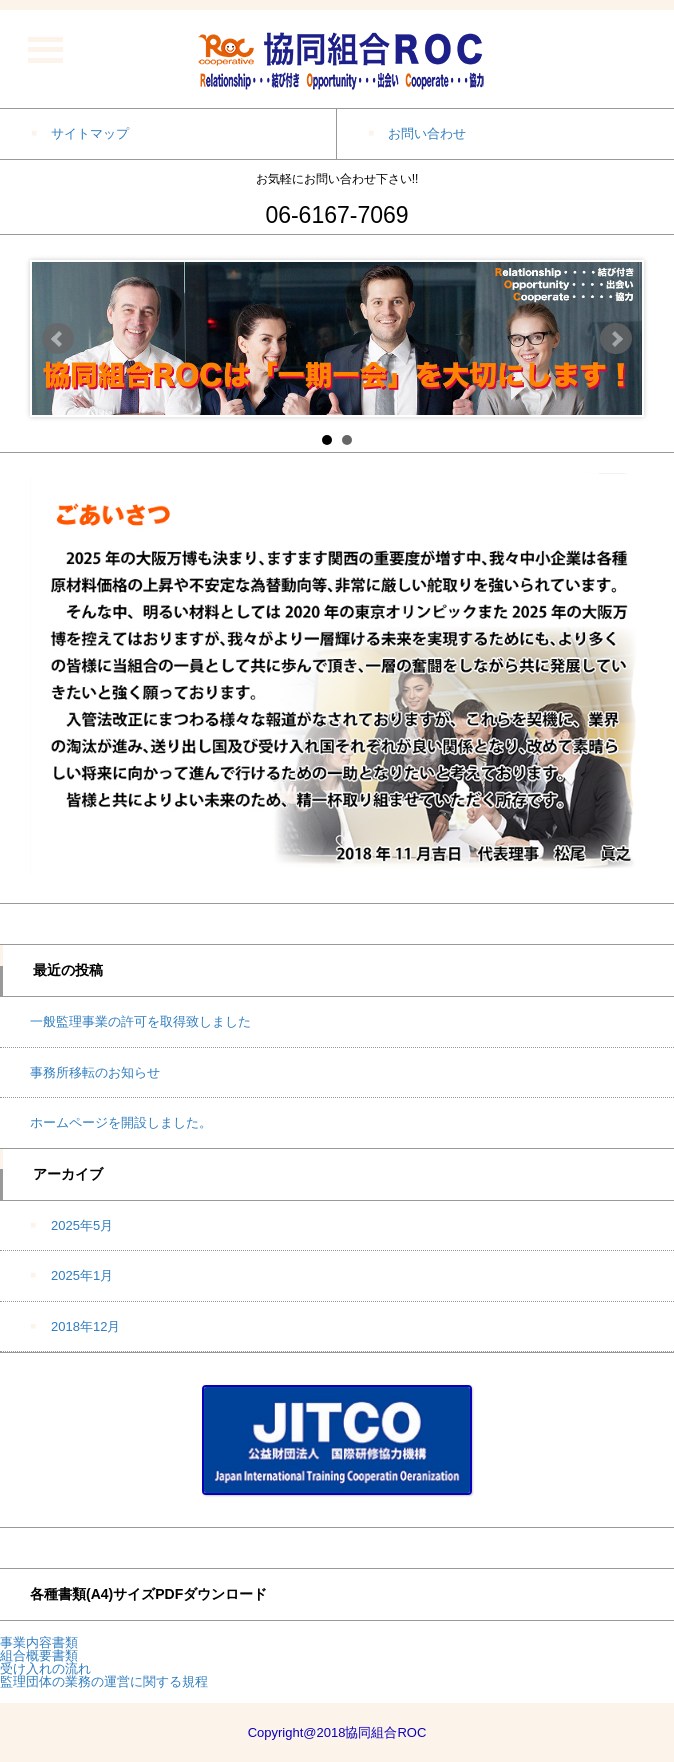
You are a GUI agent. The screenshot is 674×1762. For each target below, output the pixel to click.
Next (616, 339)
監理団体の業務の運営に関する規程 (104, 1681)
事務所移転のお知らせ (95, 1072)
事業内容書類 (39, 1642)
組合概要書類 (39, 1655)
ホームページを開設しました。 (121, 1122)
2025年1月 (82, 1275)
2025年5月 (82, 1225)
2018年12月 (85, 1326)
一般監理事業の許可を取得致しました (140, 1021)
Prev (58, 339)
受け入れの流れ (45, 1668)
